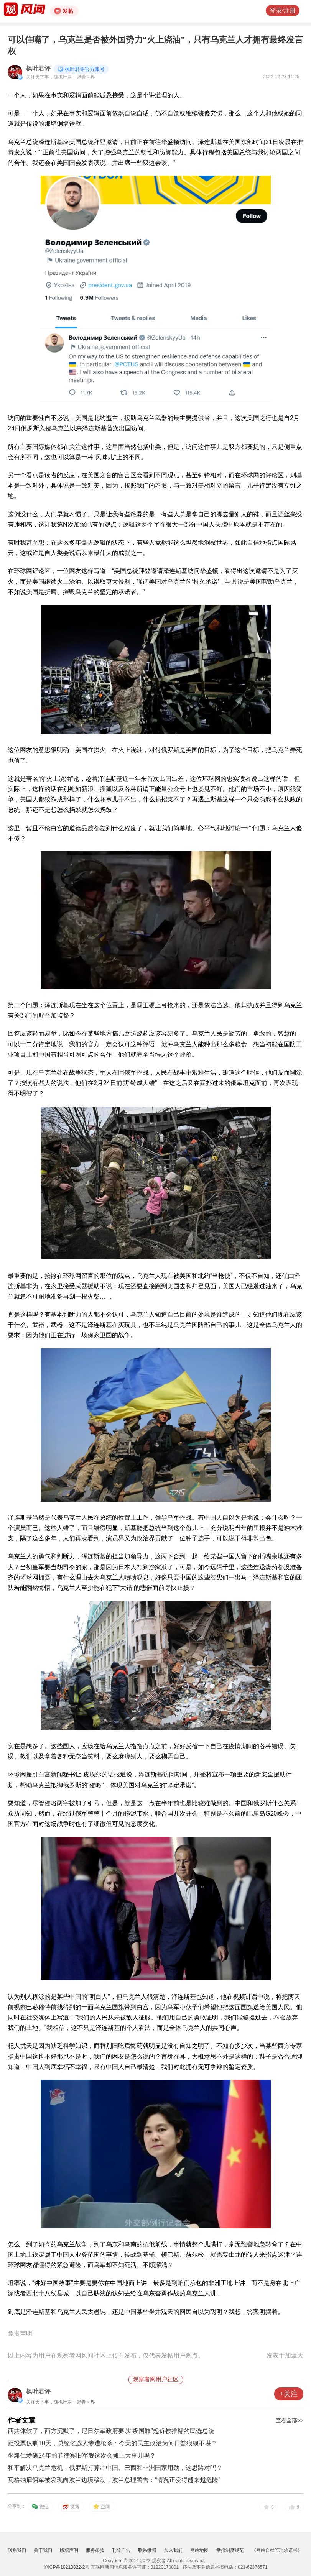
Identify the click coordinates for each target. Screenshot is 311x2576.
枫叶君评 (38, 68)
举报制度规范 (230, 2550)
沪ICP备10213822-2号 (66, 2567)
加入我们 (173, 2550)
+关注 (289, 2394)
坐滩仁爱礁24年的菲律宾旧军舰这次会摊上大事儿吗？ (82, 2455)
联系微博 (147, 2550)
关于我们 (43, 2550)
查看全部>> (289, 2420)
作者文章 (21, 2420)
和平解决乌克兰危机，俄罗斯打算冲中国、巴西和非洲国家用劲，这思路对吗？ (115, 2467)
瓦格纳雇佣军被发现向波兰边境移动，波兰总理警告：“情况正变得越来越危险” (114, 2480)
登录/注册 (283, 10)
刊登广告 (121, 2550)
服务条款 (95, 2550)
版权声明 (69, 2550)
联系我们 (17, 2550)
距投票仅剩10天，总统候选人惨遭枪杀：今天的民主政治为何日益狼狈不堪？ (112, 2443)
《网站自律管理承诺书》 (277, 2550)
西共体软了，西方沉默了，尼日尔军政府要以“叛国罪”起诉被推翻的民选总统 (111, 2431)
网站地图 (199, 2550)
